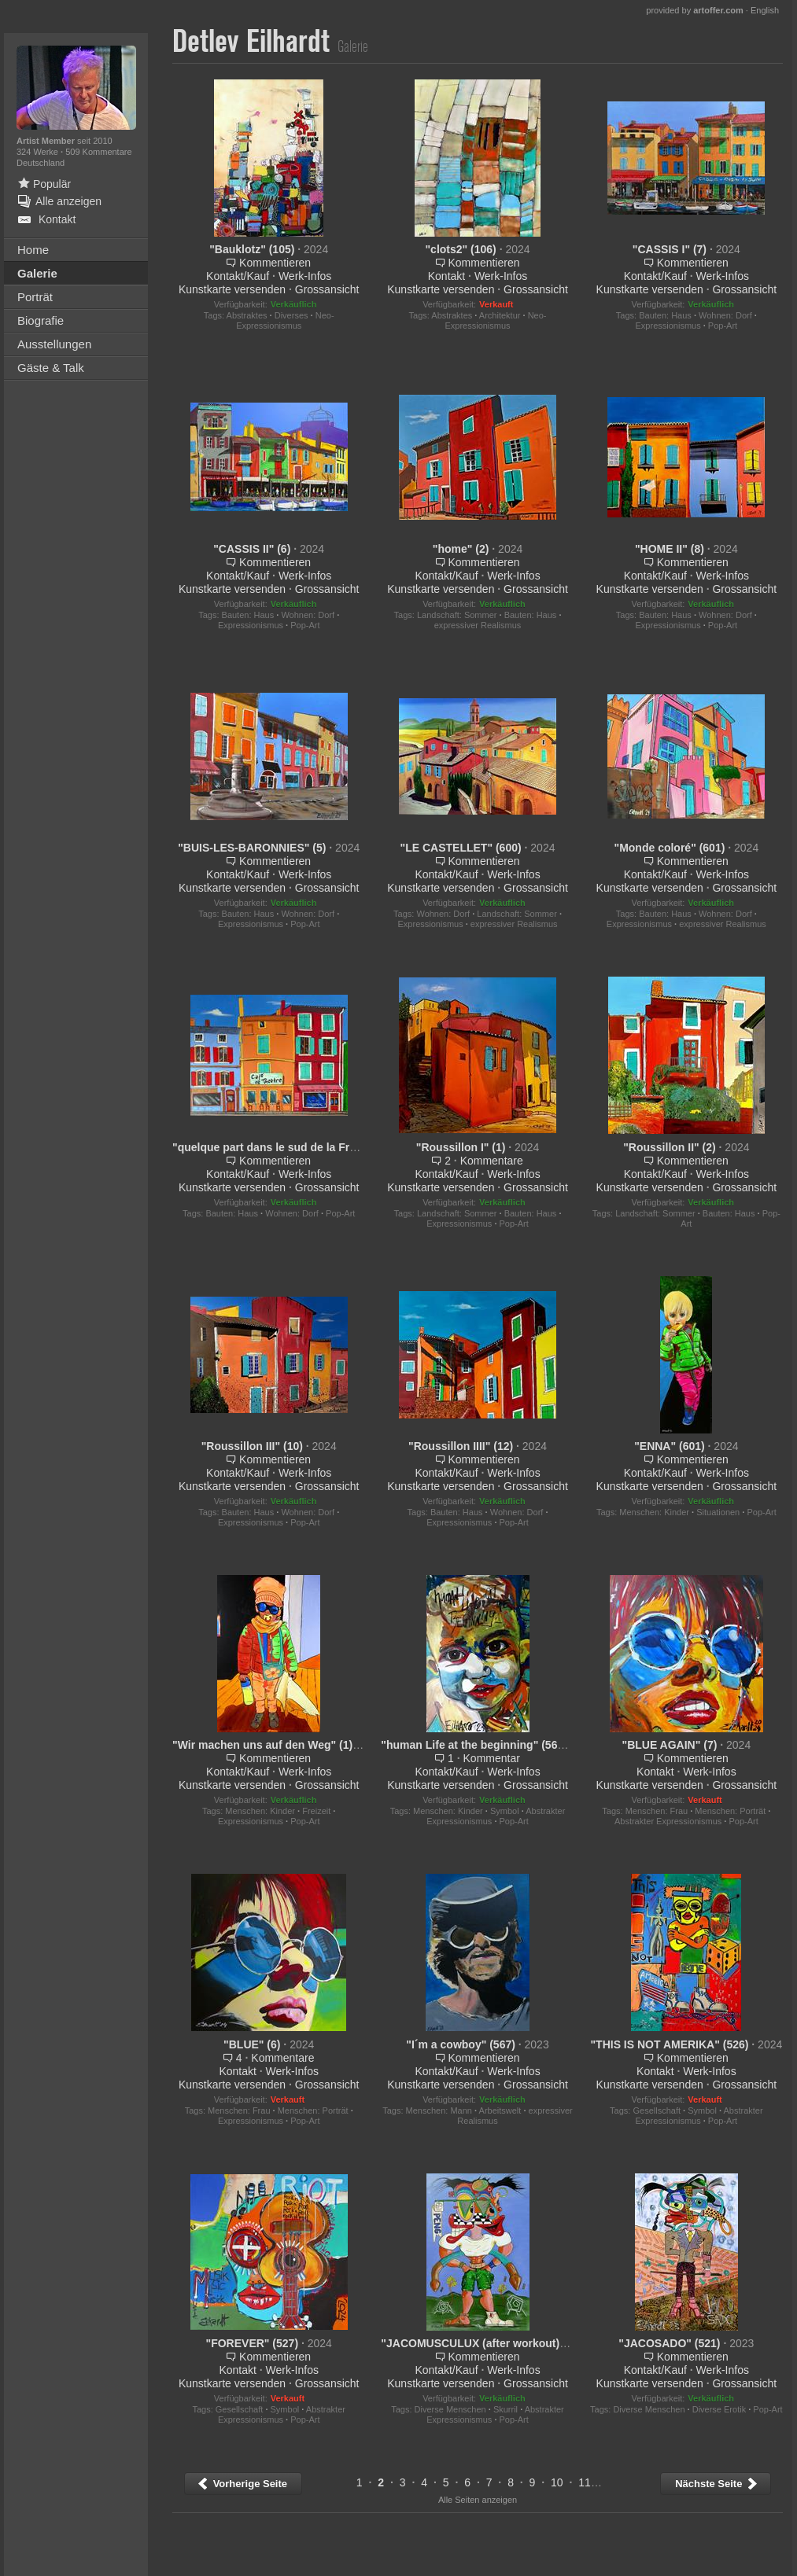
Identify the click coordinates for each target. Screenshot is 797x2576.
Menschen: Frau (656, 1811)
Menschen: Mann (439, 2110)
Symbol (504, 1811)
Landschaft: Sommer (457, 615)
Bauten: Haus (665, 315)
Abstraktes (247, 315)
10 (557, 2482)
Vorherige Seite (242, 2483)
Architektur (500, 315)
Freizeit (316, 1811)
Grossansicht (327, 289)
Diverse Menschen (450, 2409)
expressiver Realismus (478, 625)
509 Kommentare (98, 151)
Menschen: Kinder (654, 1512)
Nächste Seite (716, 2483)
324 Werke (39, 151)
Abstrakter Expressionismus (667, 1821)
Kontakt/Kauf (237, 276)
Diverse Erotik (719, 2409)
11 (584, 2482)
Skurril (505, 2409)
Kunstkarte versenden (232, 289)
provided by (694, 10)
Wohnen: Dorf (725, 315)
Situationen (718, 1512)
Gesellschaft (657, 2110)
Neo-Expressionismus (285, 320)
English (765, 10)
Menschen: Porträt (730, 1811)
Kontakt (446, 276)
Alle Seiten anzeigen (477, 2499)
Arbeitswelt (500, 2110)
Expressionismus (668, 325)
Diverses (291, 315)
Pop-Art (722, 325)
